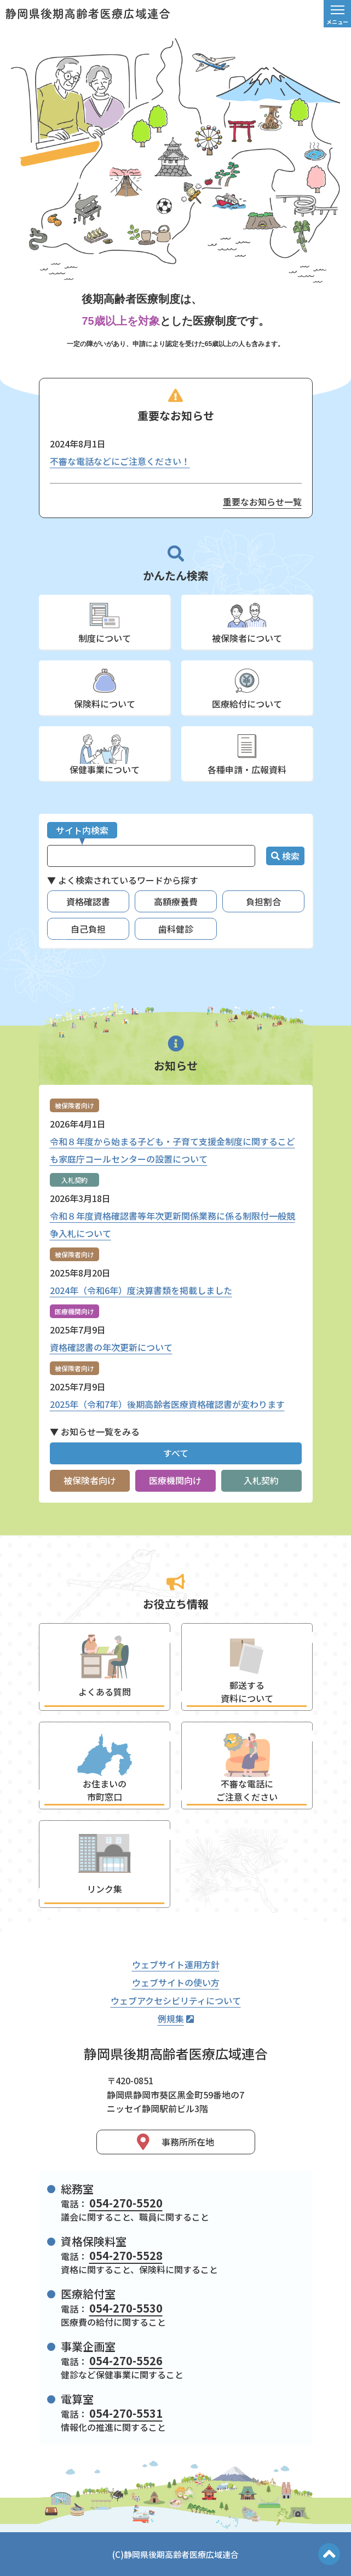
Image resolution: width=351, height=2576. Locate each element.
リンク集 (104, 1888)
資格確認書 (88, 901)
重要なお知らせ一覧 (262, 501)
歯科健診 (175, 928)
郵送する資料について (247, 1691)
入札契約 (261, 1480)
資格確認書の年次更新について (111, 1347)
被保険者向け (90, 1480)
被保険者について (247, 638)
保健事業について (105, 769)
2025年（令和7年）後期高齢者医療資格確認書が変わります (167, 1404)
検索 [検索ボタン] (285, 856)
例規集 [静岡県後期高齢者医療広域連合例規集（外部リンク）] (176, 2018)
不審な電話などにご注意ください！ (120, 461)
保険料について (104, 703)
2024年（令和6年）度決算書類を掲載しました (141, 1290)
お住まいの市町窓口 (104, 1790)
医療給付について (247, 703)
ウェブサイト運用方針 (176, 1964)
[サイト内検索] (151, 856)
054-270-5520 (126, 2203)
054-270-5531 (126, 2413)
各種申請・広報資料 (247, 769)
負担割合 (263, 901)
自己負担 (88, 928)
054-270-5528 (126, 2255)
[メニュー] (337, 13)
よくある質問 (104, 1691)
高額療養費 (176, 901)
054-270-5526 (126, 2360)
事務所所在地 (176, 2142)
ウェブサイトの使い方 (176, 1982)
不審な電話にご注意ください (247, 1790)
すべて (175, 1452)
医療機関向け (175, 1480)
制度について (104, 638)
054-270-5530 (126, 2308)
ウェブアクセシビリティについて (176, 2000)
